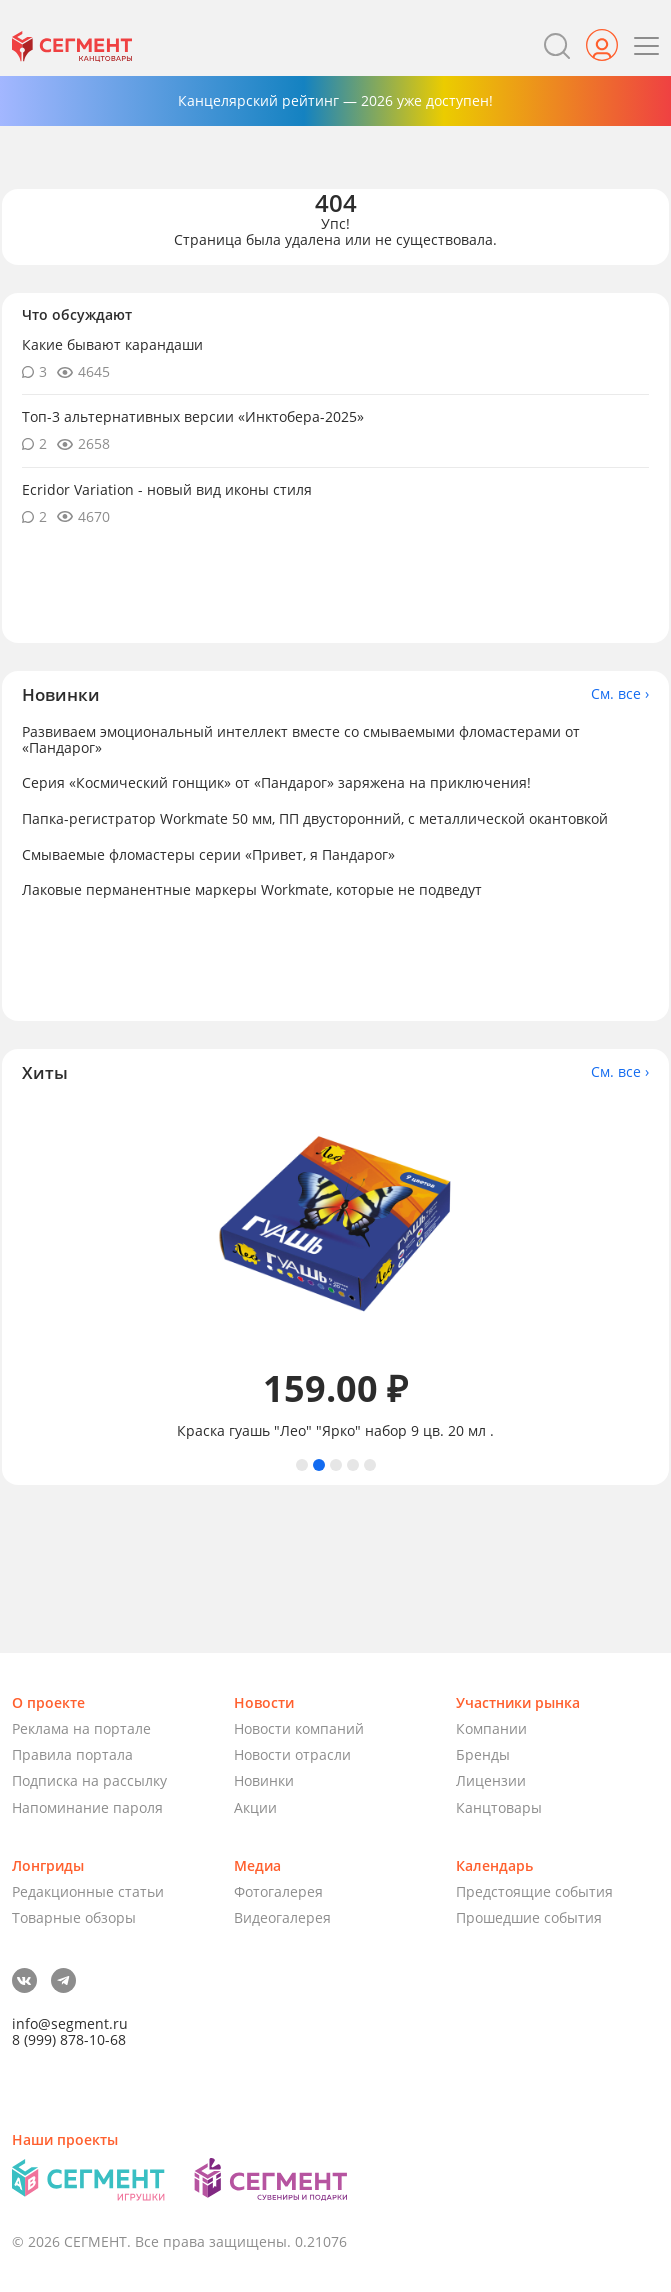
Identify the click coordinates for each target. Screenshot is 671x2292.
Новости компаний (299, 1728)
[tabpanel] (335, 1270)
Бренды (483, 1754)
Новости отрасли (292, 1754)
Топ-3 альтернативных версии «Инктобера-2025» (193, 416)
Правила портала (72, 1754)
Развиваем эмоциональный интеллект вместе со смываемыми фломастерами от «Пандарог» (301, 739)
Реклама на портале (81, 1728)
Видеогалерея (282, 1917)
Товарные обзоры (74, 1917)
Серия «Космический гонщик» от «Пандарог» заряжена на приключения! (276, 782)
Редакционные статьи (88, 1891)
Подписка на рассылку (89, 1780)
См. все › (620, 694)
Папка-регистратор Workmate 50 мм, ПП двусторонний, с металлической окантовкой (315, 818)
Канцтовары (499, 1807)
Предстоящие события (534, 1891)
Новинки (264, 1780)
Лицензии (491, 1780)
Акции (255, 1807)
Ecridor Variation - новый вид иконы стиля (167, 489)
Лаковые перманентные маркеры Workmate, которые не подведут (252, 889)
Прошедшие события (529, 1917)
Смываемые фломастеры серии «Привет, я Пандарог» (208, 854)
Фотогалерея (278, 1891)
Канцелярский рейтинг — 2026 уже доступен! (335, 100)
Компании (491, 1728)
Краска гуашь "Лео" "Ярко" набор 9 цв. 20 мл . (335, 1431)
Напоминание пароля (87, 1807)
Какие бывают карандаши (112, 344)
